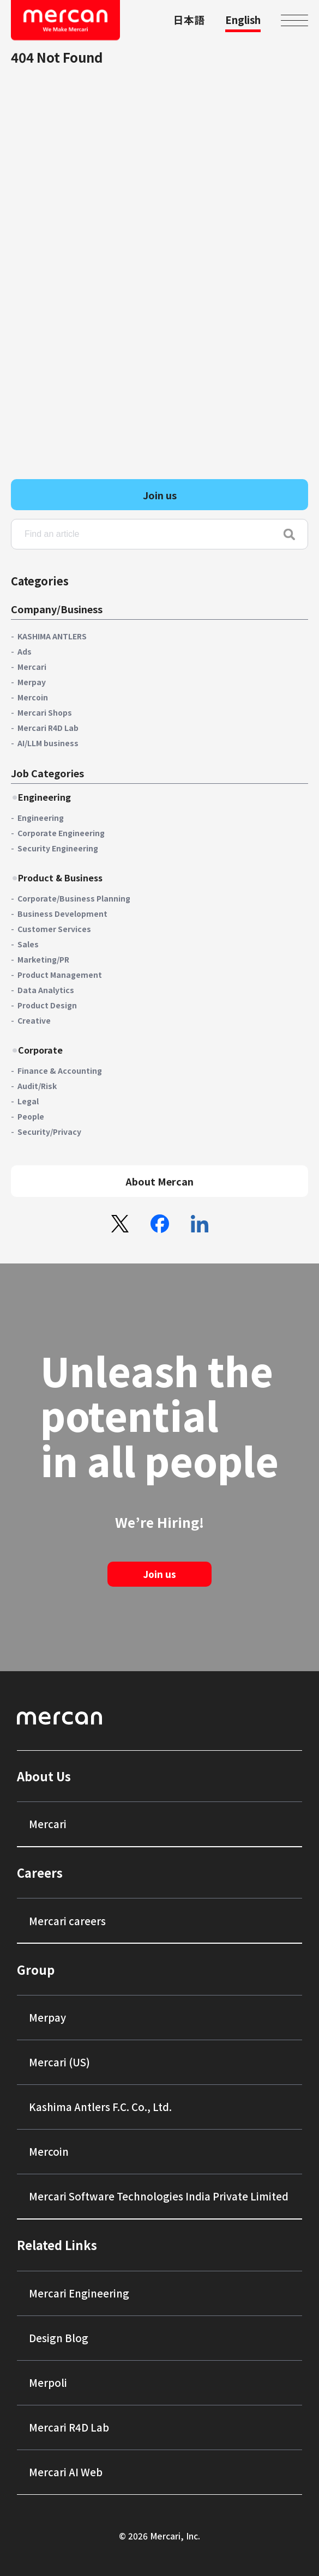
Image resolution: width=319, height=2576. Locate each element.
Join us (160, 495)
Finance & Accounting (59, 1070)
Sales (28, 944)
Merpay (31, 681)
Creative (34, 1020)
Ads (24, 651)
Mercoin (32, 697)
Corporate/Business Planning (73, 898)
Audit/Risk (37, 1085)
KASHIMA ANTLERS (52, 636)
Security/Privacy (49, 1131)
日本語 (188, 19)
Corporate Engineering (61, 832)
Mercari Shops (44, 712)
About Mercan (159, 1181)
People (30, 1116)
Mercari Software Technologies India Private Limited (158, 2195)
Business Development (62, 913)
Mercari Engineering (79, 2292)
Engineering (40, 817)
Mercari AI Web (66, 2471)
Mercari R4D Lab (48, 727)
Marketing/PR (43, 959)
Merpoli (48, 2382)
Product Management (59, 974)
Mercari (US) (59, 2061)
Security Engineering (57, 848)
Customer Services (54, 928)
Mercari (31, 666)
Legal (28, 1101)
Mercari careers (67, 1920)
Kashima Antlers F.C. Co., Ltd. (100, 2106)
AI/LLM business (48, 742)
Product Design (47, 1005)
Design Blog (58, 2337)
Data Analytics (45, 989)
